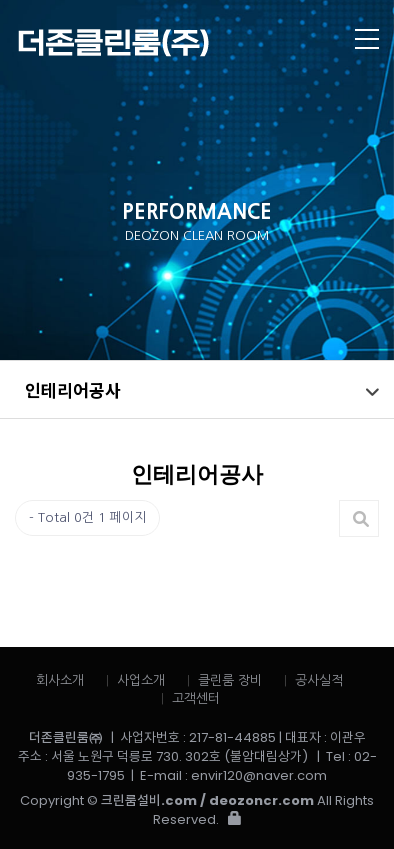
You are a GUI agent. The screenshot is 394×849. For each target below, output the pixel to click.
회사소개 (60, 680)
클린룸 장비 (230, 680)
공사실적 (319, 680)
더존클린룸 (157, 43)
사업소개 (141, 680)
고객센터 (196, 698)
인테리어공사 (73, 389)
